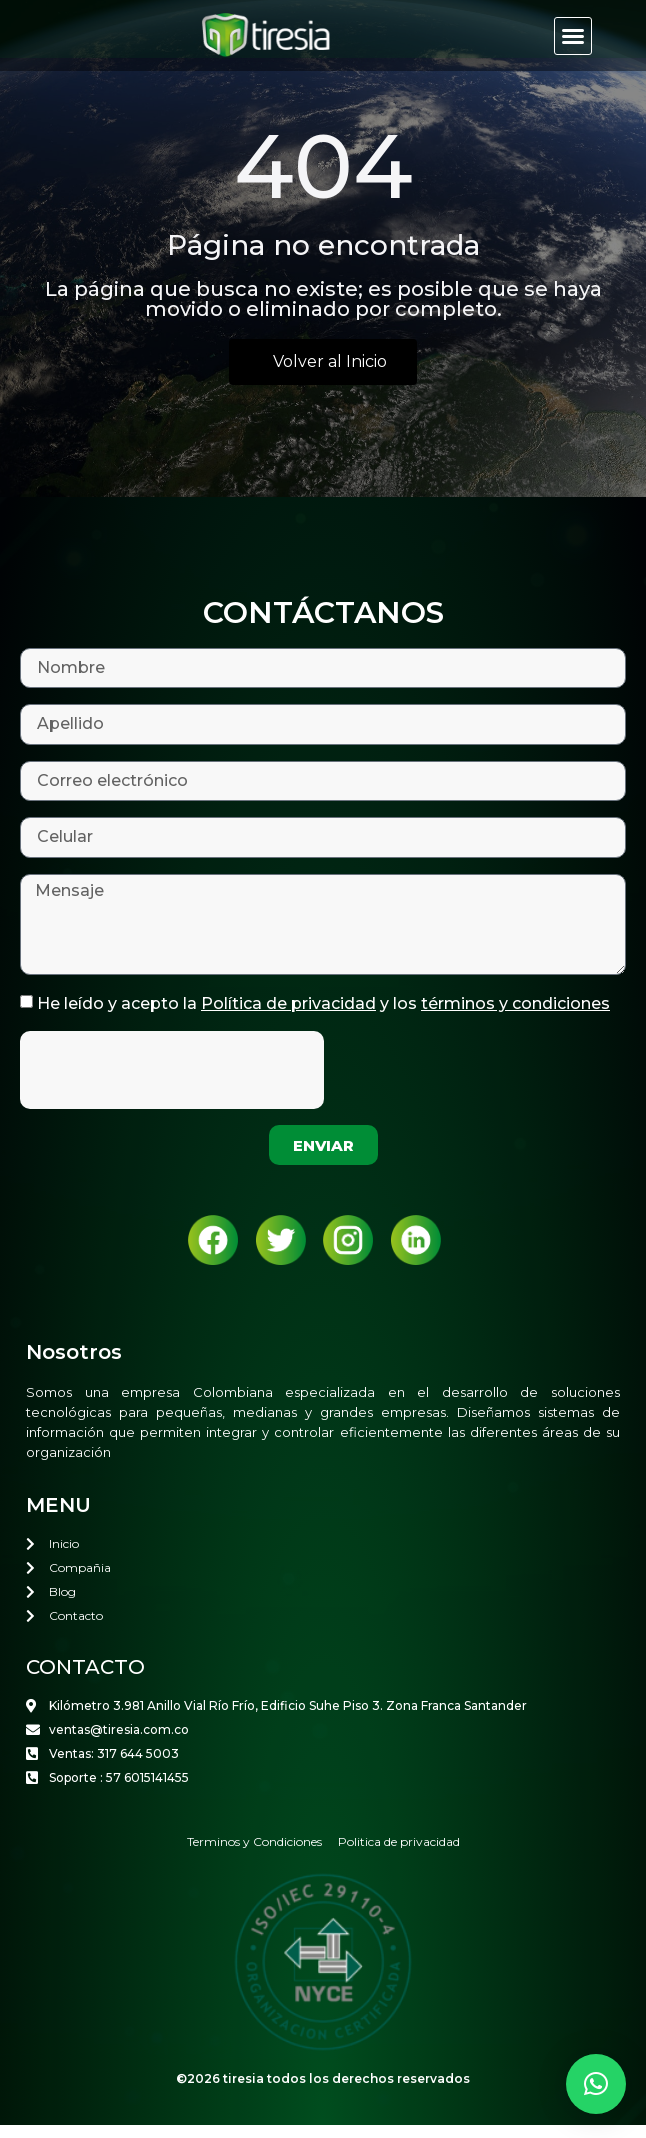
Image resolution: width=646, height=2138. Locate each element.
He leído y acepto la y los (323, 1016)
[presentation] (172, 1083)
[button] (573, 36)
